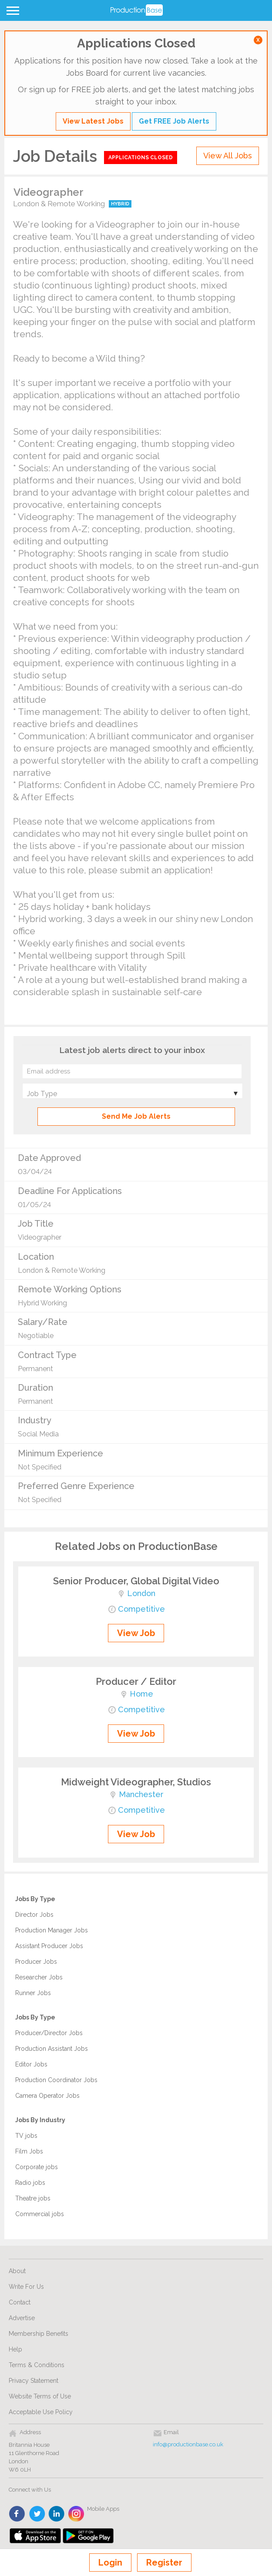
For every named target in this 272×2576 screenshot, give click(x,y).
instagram (76, 2514)
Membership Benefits (38, 2333)
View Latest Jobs (93, 121)
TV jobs (26, 2135)
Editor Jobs (31, 2064)
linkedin (57, 2514)
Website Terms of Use (40, 2396)
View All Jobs (227, 155)
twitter (37, 2514)
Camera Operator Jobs (47, 2095)
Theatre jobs (32, 2198)
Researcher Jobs (39, 1977)
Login (110, 2562)
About (17, 2270)
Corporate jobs (36, 2166)
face (18, 2514)
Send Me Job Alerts (136, 1116)
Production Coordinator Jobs (56, 2079)
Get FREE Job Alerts (174, 121)
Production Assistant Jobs (51, 2048)
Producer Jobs (36, 1961)
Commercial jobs (39, 2213)
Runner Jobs (33, 1992)
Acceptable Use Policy (41, 2411)
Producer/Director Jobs (49, 2032)
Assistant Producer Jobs (49, 1945)
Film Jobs (29, 2151)
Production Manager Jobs (51, 1930)
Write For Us (26, 2286)
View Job (136, 1633)
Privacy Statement (33, 2380)
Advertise (22, 2317)
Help (15, 2349)
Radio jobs (30, 2182)
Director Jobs (34, 1914)
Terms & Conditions (36, 2364)
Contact (19, 2302)
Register (164, 2562)
